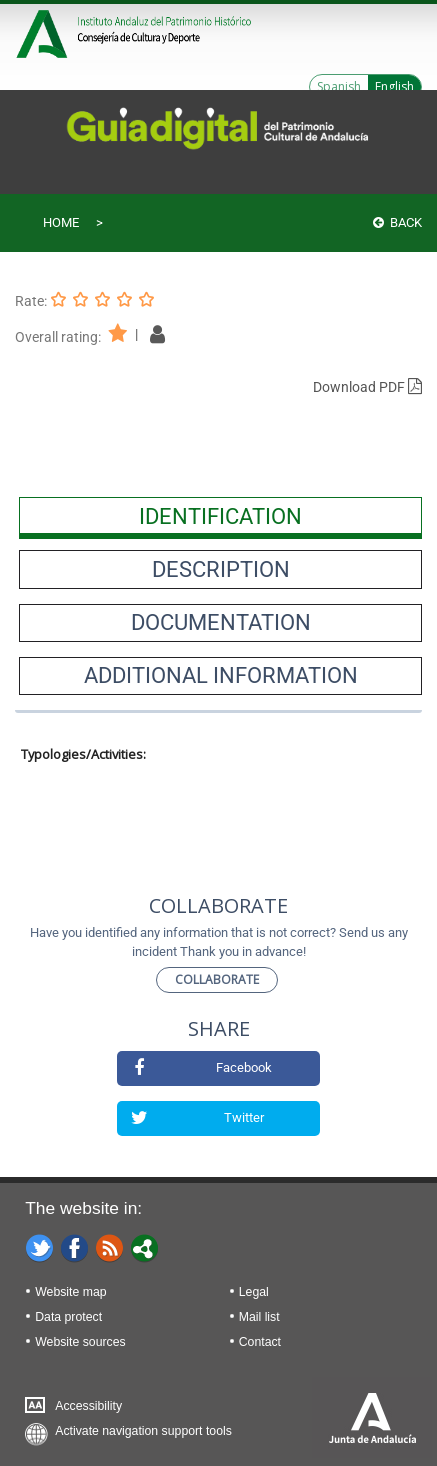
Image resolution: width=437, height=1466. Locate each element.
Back (397, 222)
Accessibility (88, 1406)
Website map (70, 1292)
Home (61, 222)
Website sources (80, 1342)
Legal (254, 1292)
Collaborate (217, 979)
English (394, 86)
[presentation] (220, 516)
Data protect (68, 1317)
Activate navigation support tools (143, 1431)
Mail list (259, 1317)
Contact (260, 1342)
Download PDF (367, 387)
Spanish (339, 86)
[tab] (220, 516)
